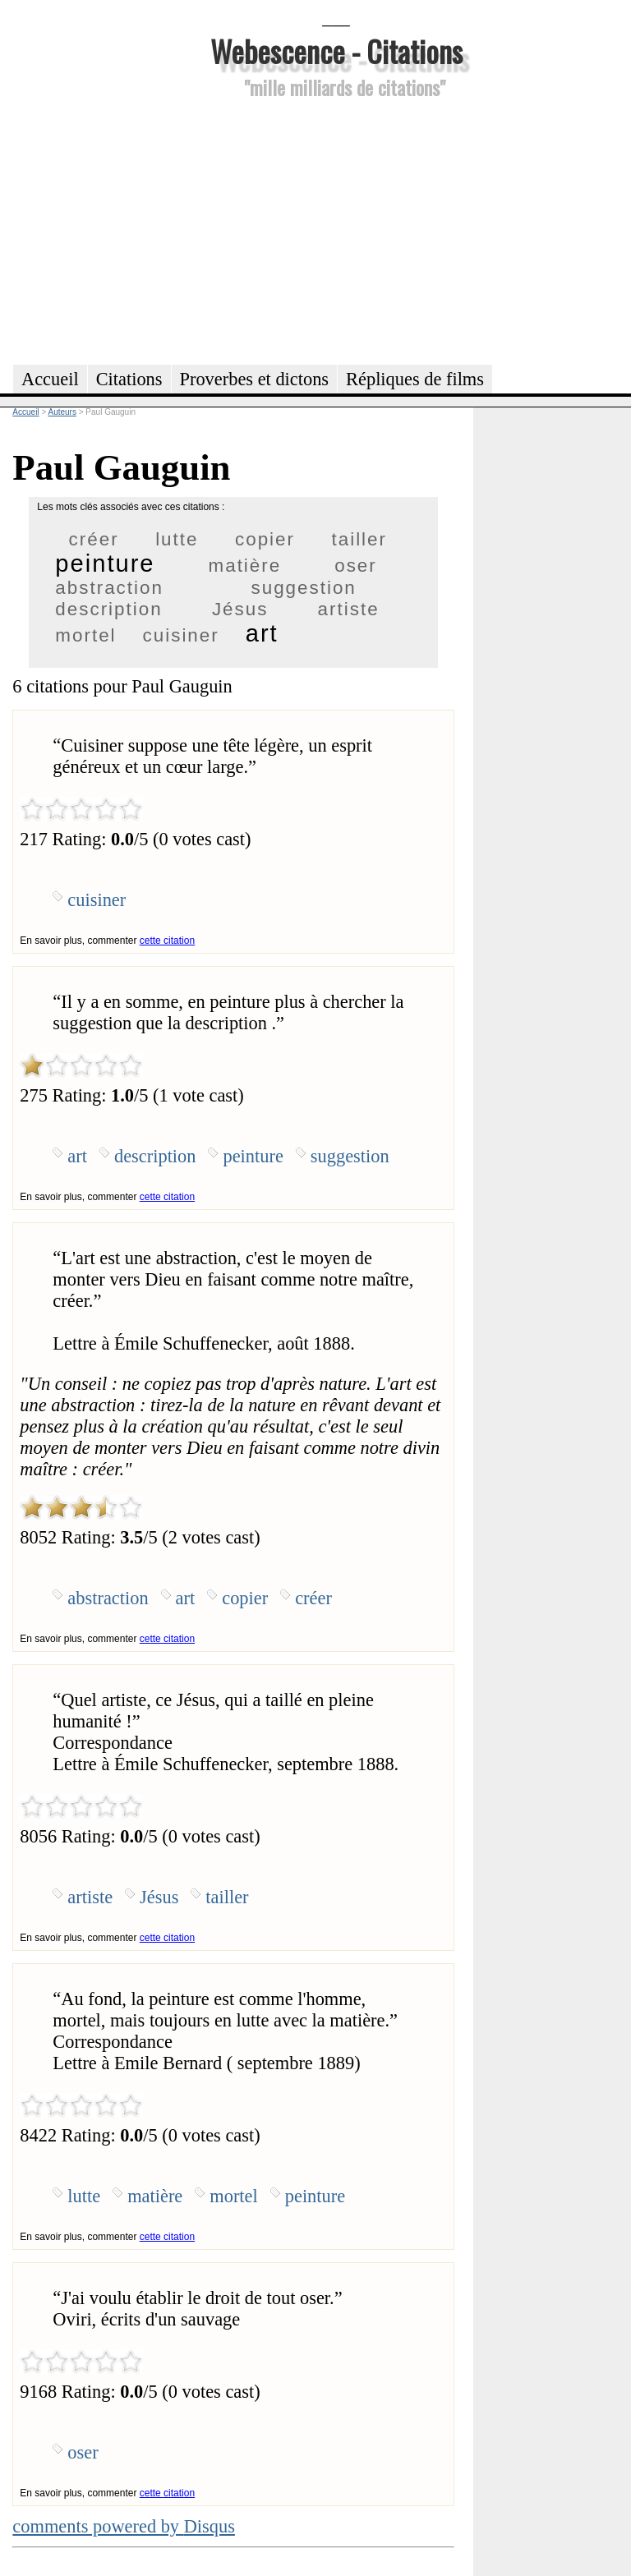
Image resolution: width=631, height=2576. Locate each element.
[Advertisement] (336, 229)
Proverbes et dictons (254, 379)
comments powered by (123, 2526)
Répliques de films (415, 379)
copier (265, 539)
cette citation (167, 940)
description (108, 609)
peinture (104, 563)
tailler (360, 539)
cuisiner (181, 635)
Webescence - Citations (336, 50)
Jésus (240, 609)
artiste (349, 609)
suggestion (303, 587)
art (262, 633)
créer (94, 539)
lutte (176, 539)
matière (245, 565)
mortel (85, 635)
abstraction (109, 587)
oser (355, 565)
